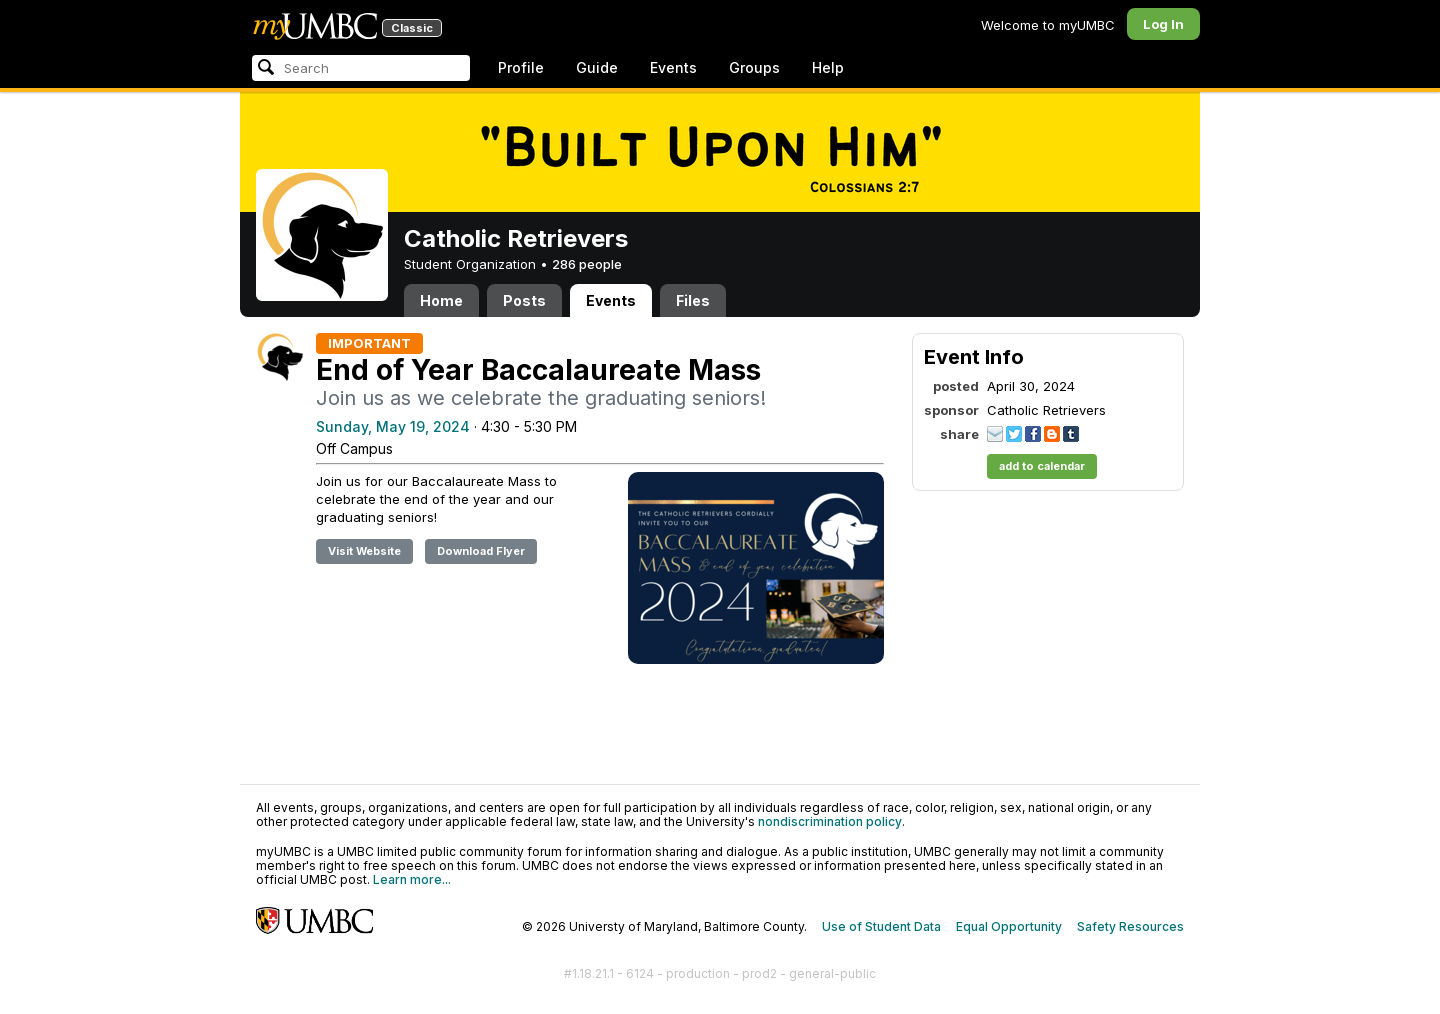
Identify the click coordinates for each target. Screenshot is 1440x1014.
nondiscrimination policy (830, 821)
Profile (521, 67)
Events (673, 67)
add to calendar (1042, 466)
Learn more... (412, 879)
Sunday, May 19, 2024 (393, 426)
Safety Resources (1130, 926)
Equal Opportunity (1009, 926)
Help (828, 67)
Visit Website (364, 551)
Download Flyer (481, 551)
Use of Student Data (881, 926)
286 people (587, 264)
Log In (1163, 24)
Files (693, 300)
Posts (524, 300)
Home (441, 300)
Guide (597, 67)
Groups (754, 67)
